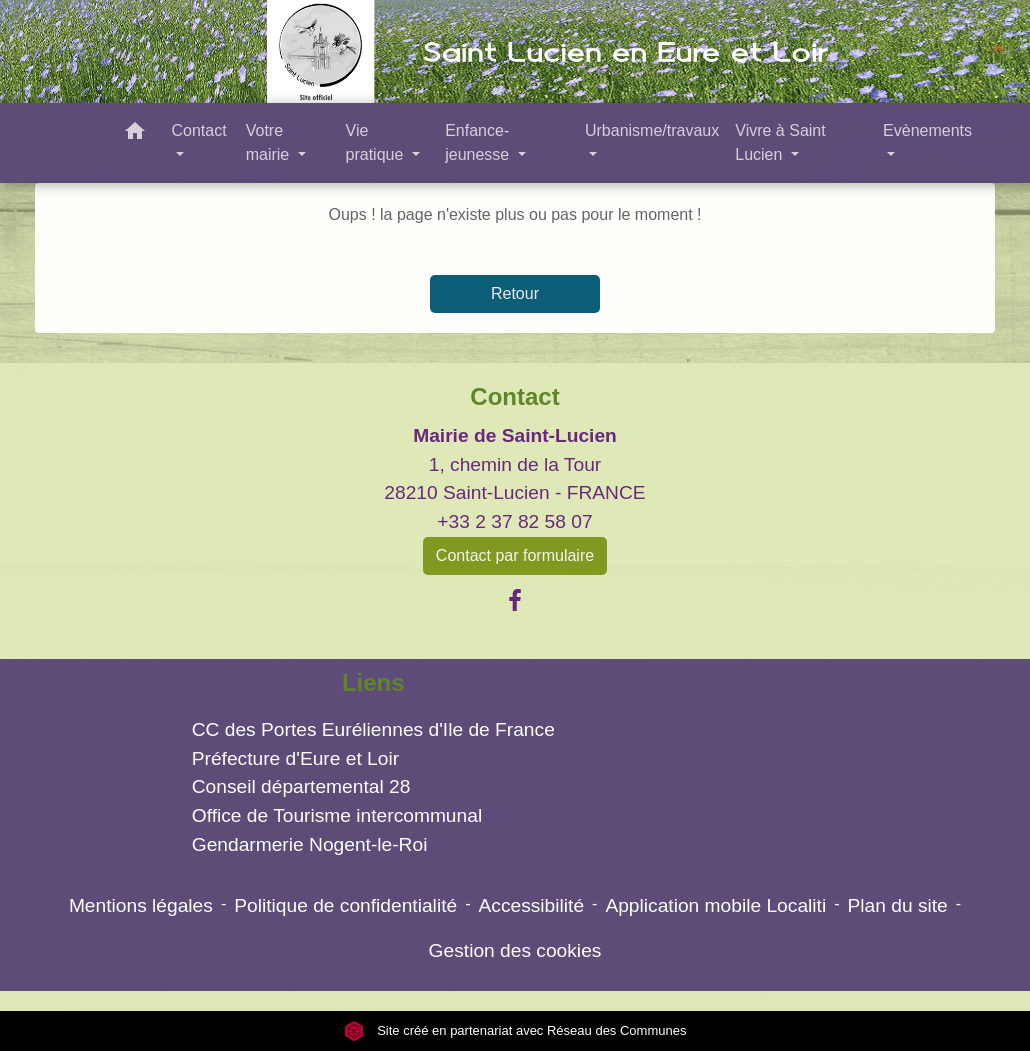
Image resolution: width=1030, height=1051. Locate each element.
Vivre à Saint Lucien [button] (780, 142)
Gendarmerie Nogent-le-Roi (310, 844)
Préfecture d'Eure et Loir (295, 758)
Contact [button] (198, 130)
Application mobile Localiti (715, 905)
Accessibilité (531, 905)
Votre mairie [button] (270, 142)
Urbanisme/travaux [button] (652, 130)
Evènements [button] (927, 130)
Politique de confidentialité (345, 905)
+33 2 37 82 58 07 (514, 521)
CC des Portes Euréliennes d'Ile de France (373, 729)
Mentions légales (141, 905)
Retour (515, 293)
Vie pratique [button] (377, 142)
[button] (135, 134)
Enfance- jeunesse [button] (479, 142)
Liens (373, 682)
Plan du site (898, 905)
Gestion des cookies (515, 950)
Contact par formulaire (515, 555)
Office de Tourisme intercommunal (337, 815)
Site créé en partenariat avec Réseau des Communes (515, 1030)
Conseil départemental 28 (301, 786)
